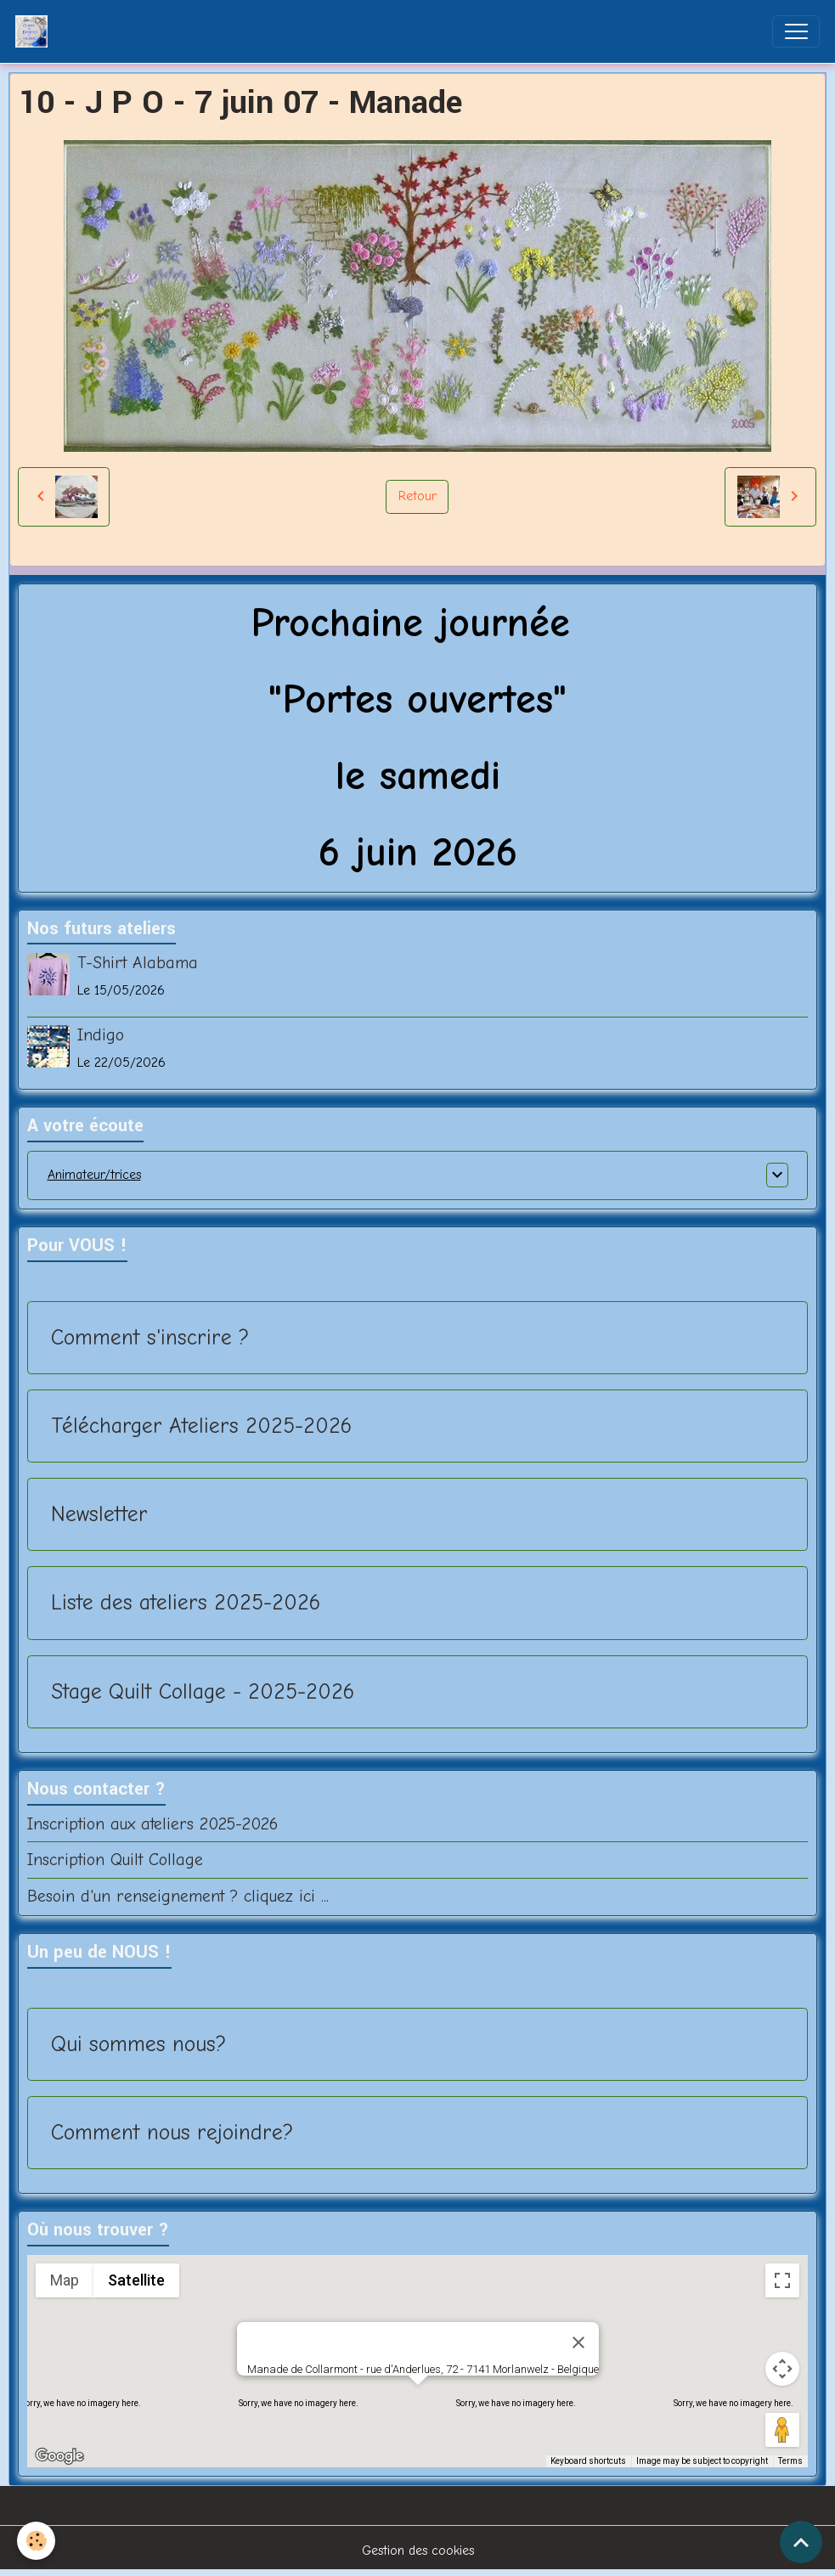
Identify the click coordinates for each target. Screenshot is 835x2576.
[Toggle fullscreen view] (782, 2280)
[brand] (35, 31)
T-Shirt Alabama (137, 962)
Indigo (100, 1035)
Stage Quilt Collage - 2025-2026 (202, 1691)
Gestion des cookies (418, 2550)
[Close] (578, 2342)
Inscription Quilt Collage (115, 1859)
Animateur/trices (94, 1174)
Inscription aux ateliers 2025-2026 (152, 1824)
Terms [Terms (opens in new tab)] (790, 2461)
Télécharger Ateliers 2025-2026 (201, 1425)
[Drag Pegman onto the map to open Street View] (782, 2430)
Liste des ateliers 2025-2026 (185, 1602)
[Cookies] (36, 2541)
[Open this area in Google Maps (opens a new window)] (59, 2456)
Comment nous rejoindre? (172, 2132)
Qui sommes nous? (138, 2044)
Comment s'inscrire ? (150, 1337)
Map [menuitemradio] (64, 2280)
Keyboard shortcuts (588, 2461)
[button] (418, 2400)
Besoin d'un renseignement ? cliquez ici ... (178, 1896)
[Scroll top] (801, 2542)
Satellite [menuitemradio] (136, 2280)
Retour (417, 496)
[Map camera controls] (782, 2369)
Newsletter (99, 1514)
